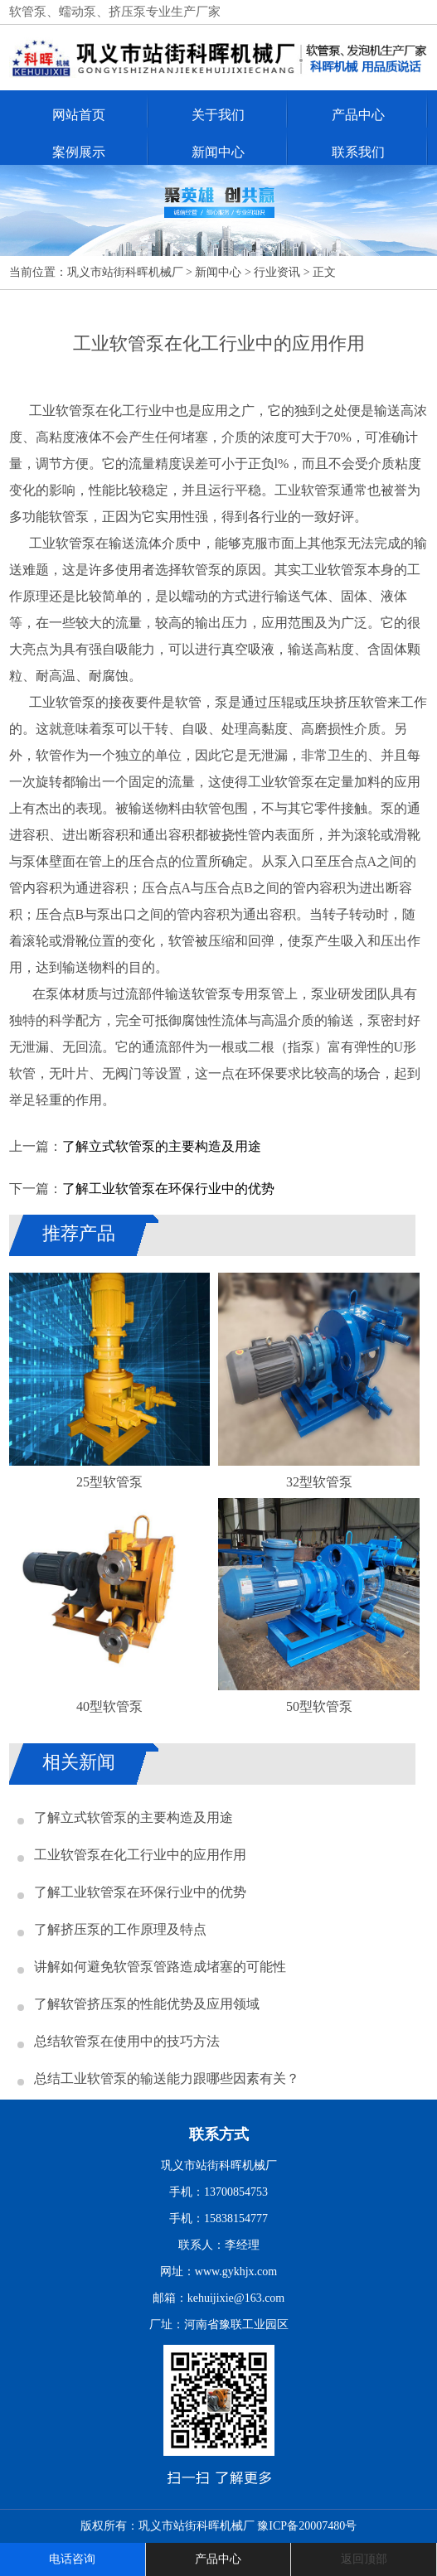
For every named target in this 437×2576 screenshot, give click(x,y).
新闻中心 (218, 152)
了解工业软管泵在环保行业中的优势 (168, 1189)
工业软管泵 (62, 543)
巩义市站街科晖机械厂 (125, 272)
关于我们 (218, 115)
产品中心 (358, 115)
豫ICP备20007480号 (307, 2526)
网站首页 (78, 115)
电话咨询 (72, 2559)
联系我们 (358, 152)
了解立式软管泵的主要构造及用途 (161, 1146)
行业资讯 (277, 272)
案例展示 (78, 152)
